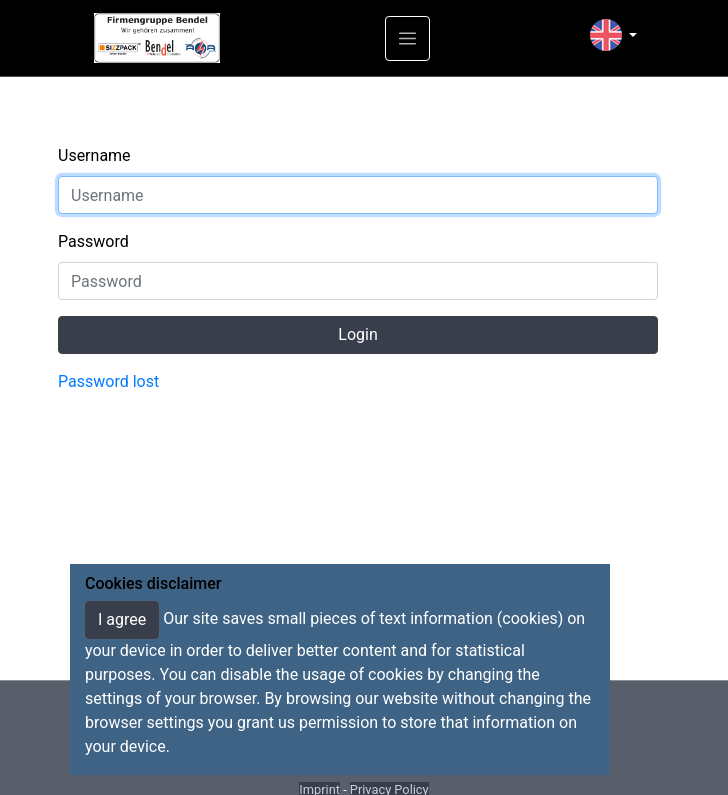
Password (93, 241)
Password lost (108, 381)
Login (357, 334)
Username (94, 155)
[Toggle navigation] (407, 38)
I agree (122, 619)
